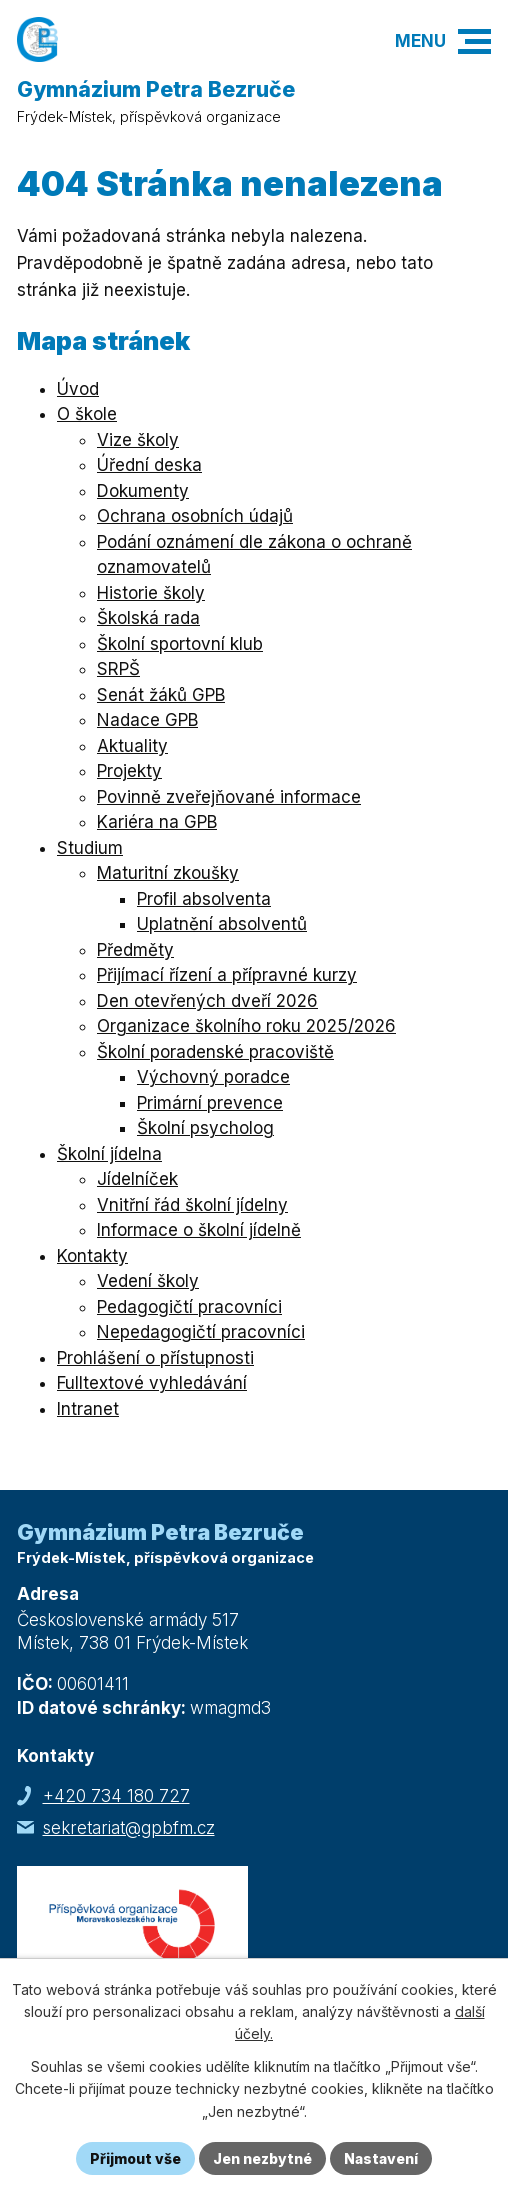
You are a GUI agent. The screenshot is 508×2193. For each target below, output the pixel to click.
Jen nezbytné (262, 2158)
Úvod (78, 389)
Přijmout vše (135, 2158)
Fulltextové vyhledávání (152, 1383)
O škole (87, 414)
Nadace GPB (147, 720)
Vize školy (138, 440)
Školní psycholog (205, 1128)
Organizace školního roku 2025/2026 (246, 1026)
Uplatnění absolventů (222, 924)
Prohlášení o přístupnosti (155, 1358)
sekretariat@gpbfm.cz (129, 1828)
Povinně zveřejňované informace (229, 797)
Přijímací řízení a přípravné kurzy (227, 975)
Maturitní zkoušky (168, 873)
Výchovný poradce (213, 1077)
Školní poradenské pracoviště (215, 1052)
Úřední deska (149, 465)
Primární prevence (210, 1103)
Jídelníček (137, 1179)
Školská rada (148, 618)
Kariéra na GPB (157, 822)
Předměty (135, 950)
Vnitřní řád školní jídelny (192, 1205)
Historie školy (151, 593)
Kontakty (92, 1256)
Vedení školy (148, 1281)
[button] (474, 41)
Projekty (129, 771)
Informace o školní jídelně (199, 1230)
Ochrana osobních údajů (195, 516)
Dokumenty (143, 491)
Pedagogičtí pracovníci (189, 1307)
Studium (90, 848)
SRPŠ (118, 669)
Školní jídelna (109, 1154)
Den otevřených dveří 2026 (207, 1001)
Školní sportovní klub (180, 644)
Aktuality (132, 746)
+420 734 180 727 (116, 1796)
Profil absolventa (204, 899)
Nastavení (381, 2158)
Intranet (88, 1409)
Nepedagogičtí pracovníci (201, 1332)
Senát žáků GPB (161, 695)
